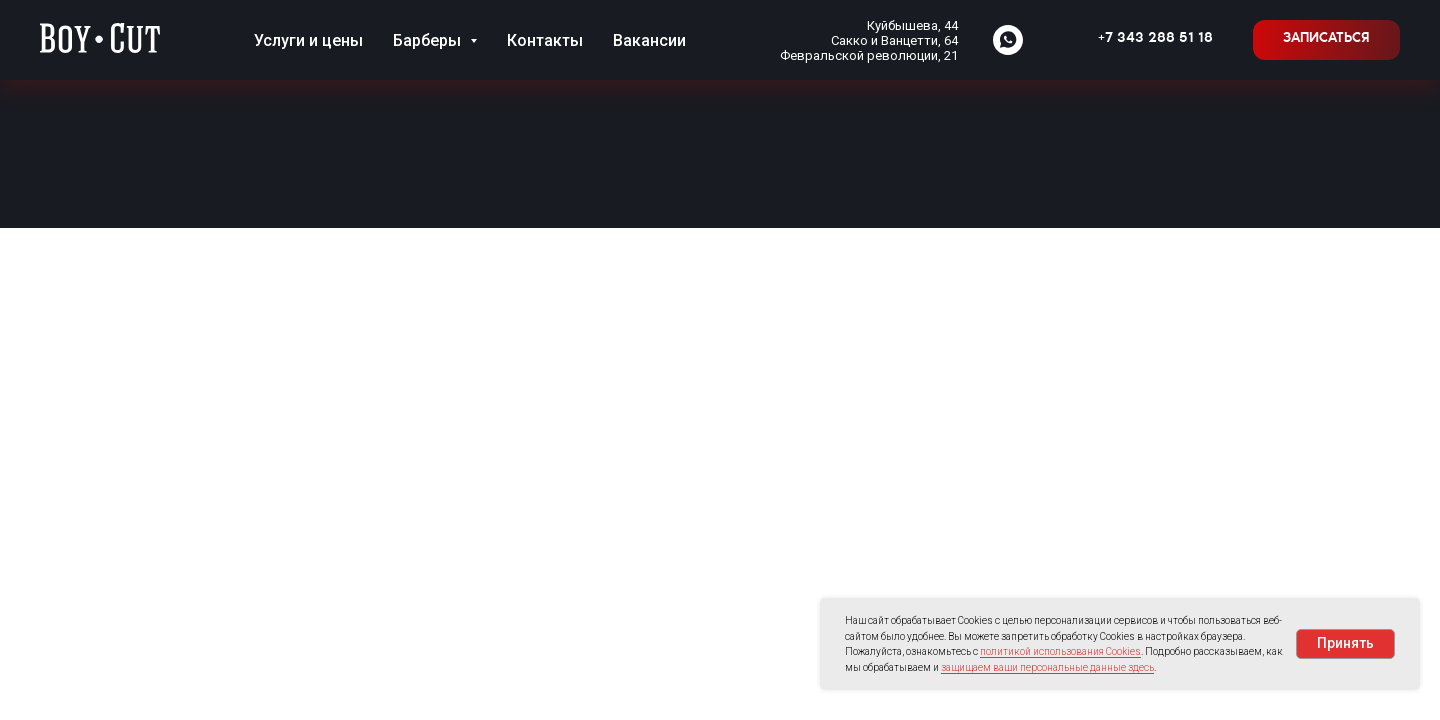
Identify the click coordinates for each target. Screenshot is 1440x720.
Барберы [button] (429, 40)
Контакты (545, 40)
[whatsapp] (1008, 40)
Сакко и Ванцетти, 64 (894, 40)
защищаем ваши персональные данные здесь (1047, 667)
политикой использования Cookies (1060, 651)
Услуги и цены (308, 40)
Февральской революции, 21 (869, 55)
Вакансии (649, 40)
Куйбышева (902, 25)
